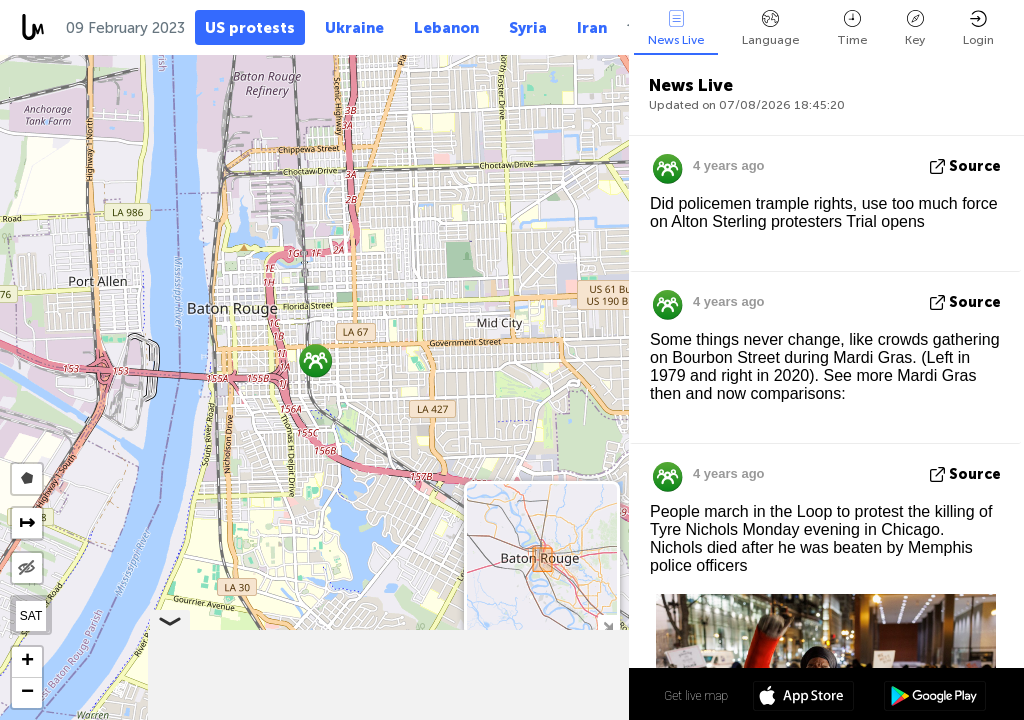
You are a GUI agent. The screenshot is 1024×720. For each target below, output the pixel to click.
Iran (592, 28)
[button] (315, 360)
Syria (528, 28)
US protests (250, 28)
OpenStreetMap (516, 711)
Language (770, 28)
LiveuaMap (441, 711)
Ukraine (354, 28)
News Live (676, 28)
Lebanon (446, 28)
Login (978, 28)
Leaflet (310, 711)
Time (852, 28)
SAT (31, 616)
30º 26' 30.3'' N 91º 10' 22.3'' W (549, 695)
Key (915, 28)
